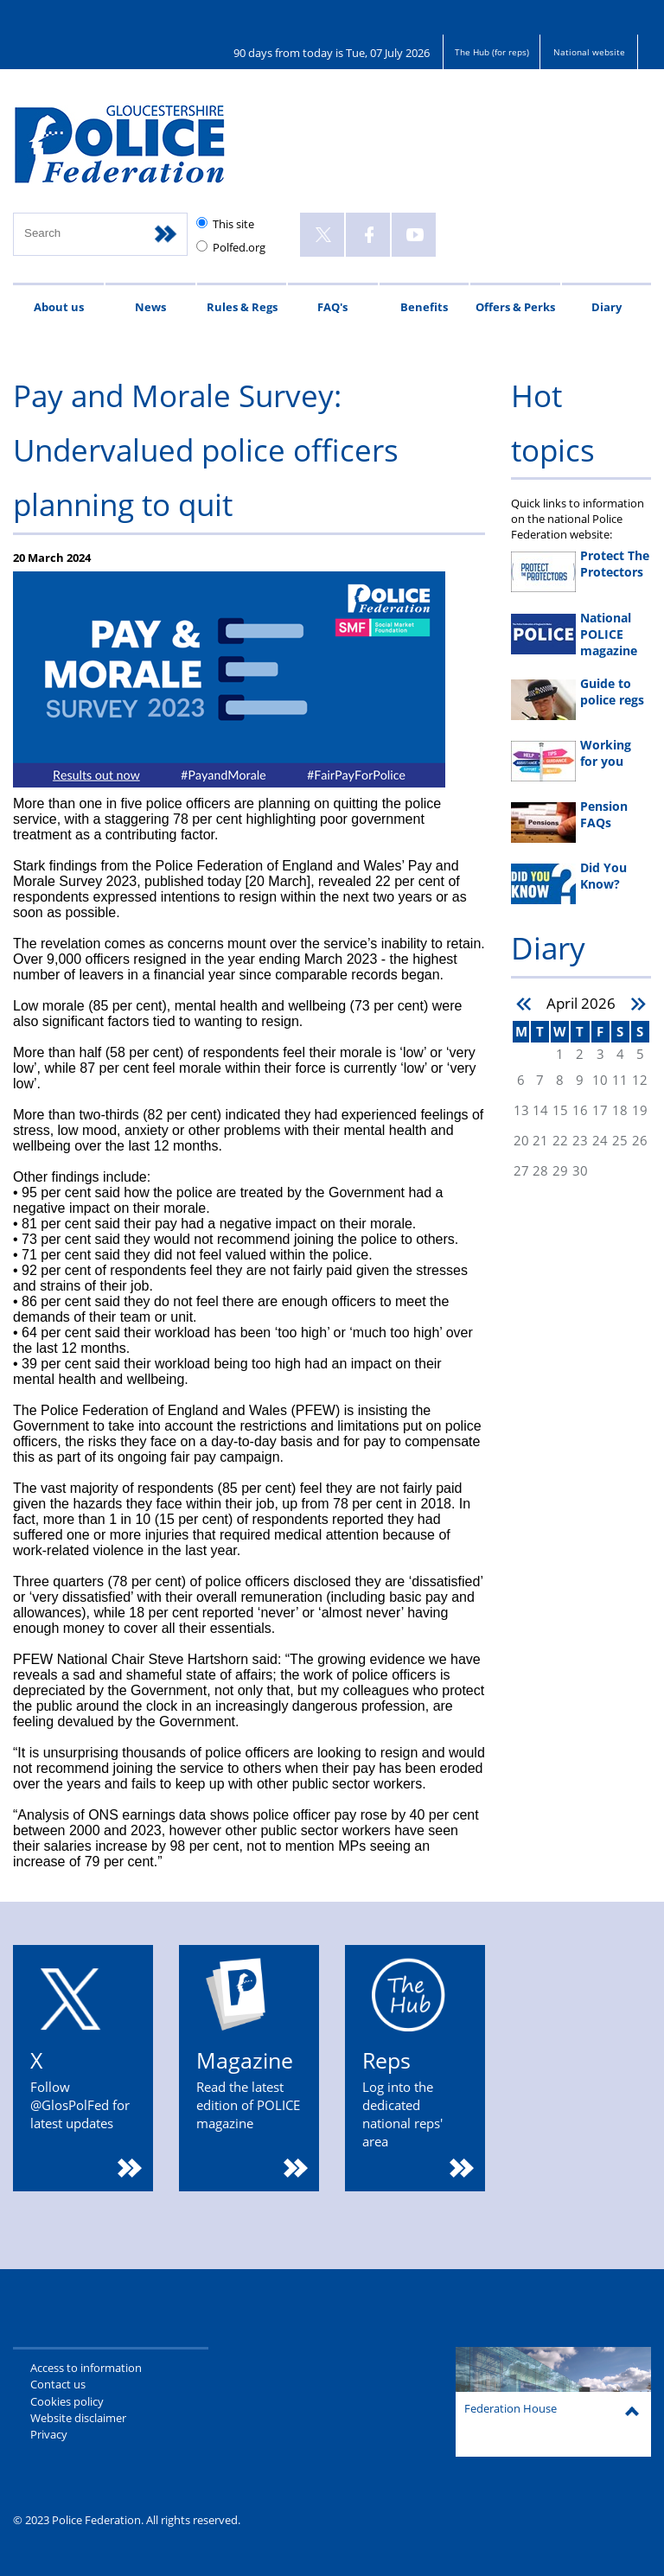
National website (589, 52)
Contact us (58, 2384)
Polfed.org (239, 247)
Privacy (48, 2434)
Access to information (86, 2367)
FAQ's (332, 307)
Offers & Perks (515, 307)
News (150, 307)
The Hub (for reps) (492, 52)
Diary (606, 307)
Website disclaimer (78, 2418)
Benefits (424, 307)
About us (59, 307)
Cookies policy (67, 2401)
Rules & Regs (242, 307)
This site (233, 224)
